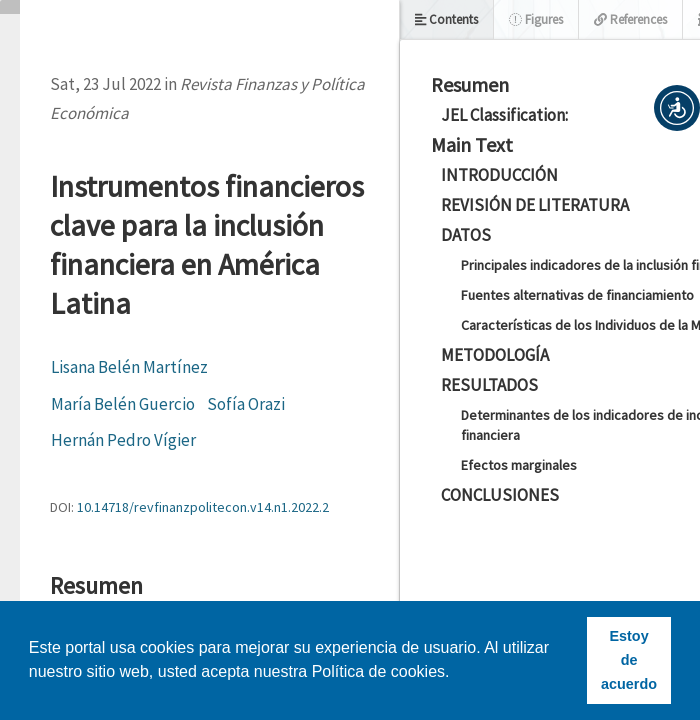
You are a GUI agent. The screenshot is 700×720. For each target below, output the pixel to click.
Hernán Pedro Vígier (123, 440)
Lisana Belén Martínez (129, 367)
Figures (536, 19)
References (630, 19)
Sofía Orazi (246, 404)
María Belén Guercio (123, 404)
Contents (446, 19)
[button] (677, 108)
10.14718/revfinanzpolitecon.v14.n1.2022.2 (203, 507)
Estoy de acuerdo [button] (629, 660)
